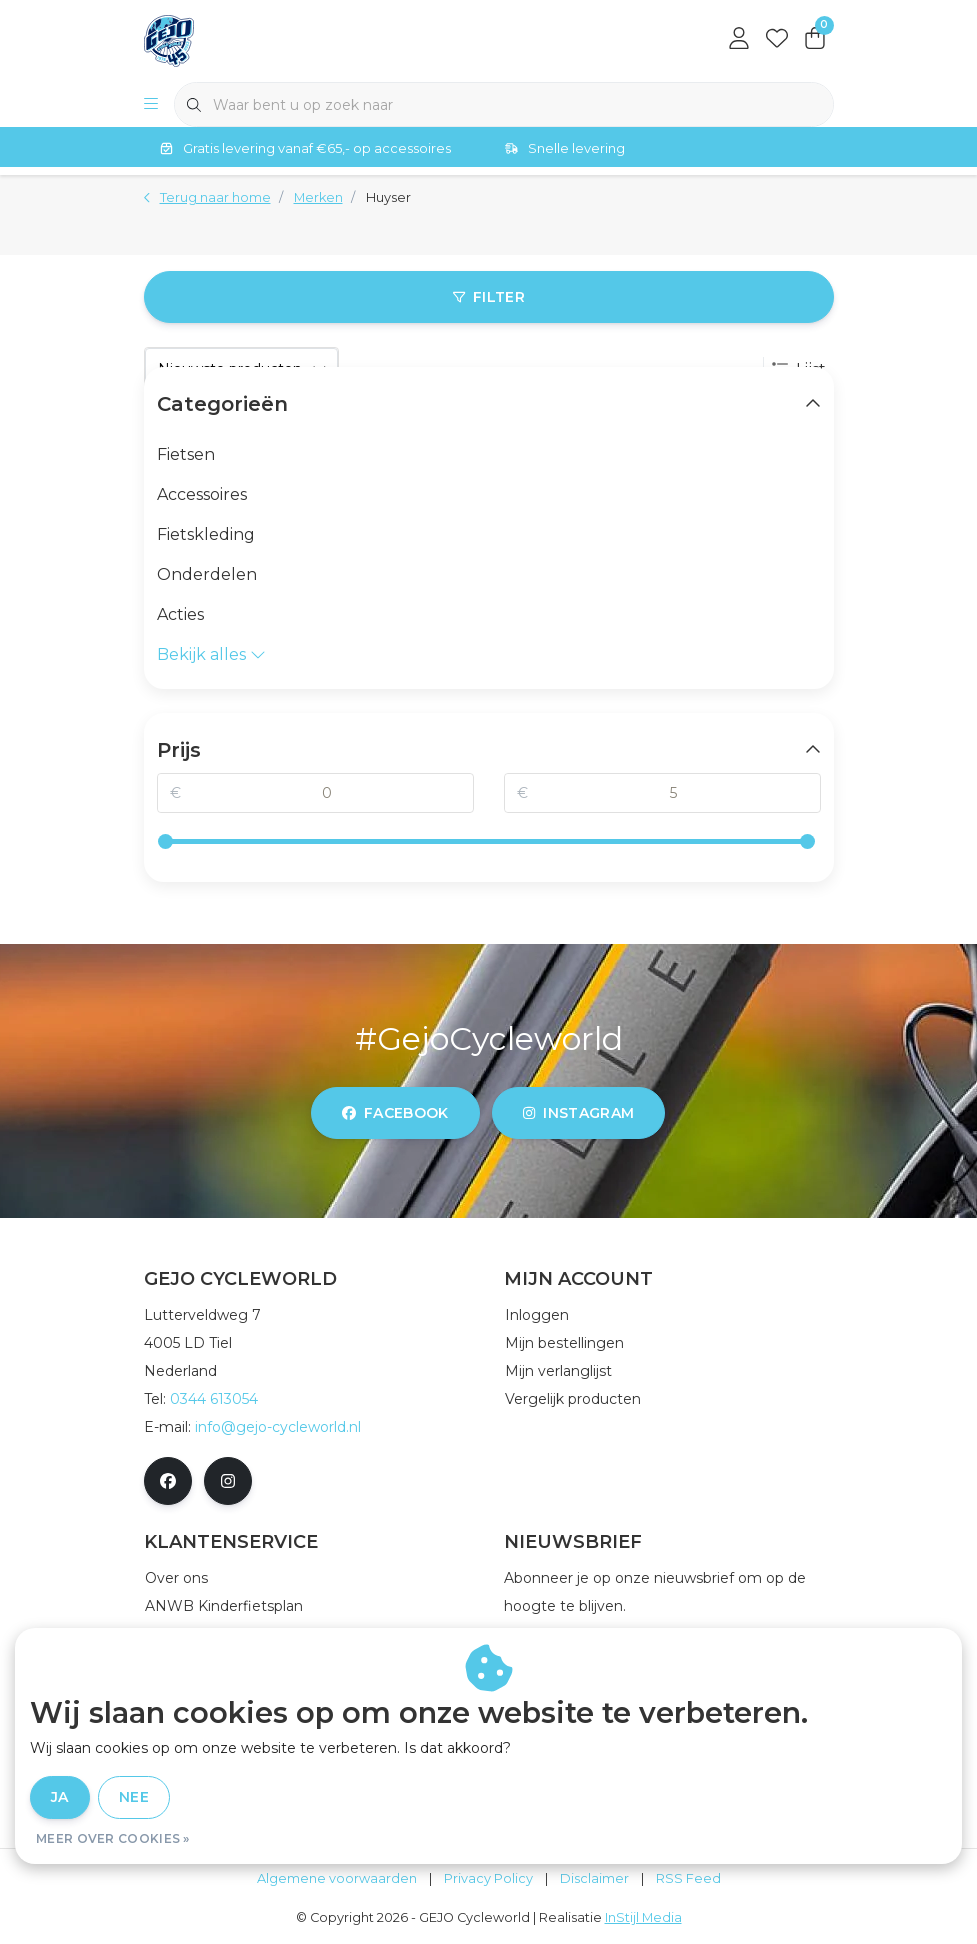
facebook (395, 1113)
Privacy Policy (488, 1878)
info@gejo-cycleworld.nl (278, 1427)
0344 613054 (214, 1399)
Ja (60, 1797)
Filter (488, 297)
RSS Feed (688, 1878)
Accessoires (202, 494)
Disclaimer (594, 1878)
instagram (578, 1113)
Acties (180, 614)
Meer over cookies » (113, 1838)
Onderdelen (207, 574)
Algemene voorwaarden (337, 1878)
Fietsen (186, 454)
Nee (134, 1797)
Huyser (388, 197)
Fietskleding (206, 534)
